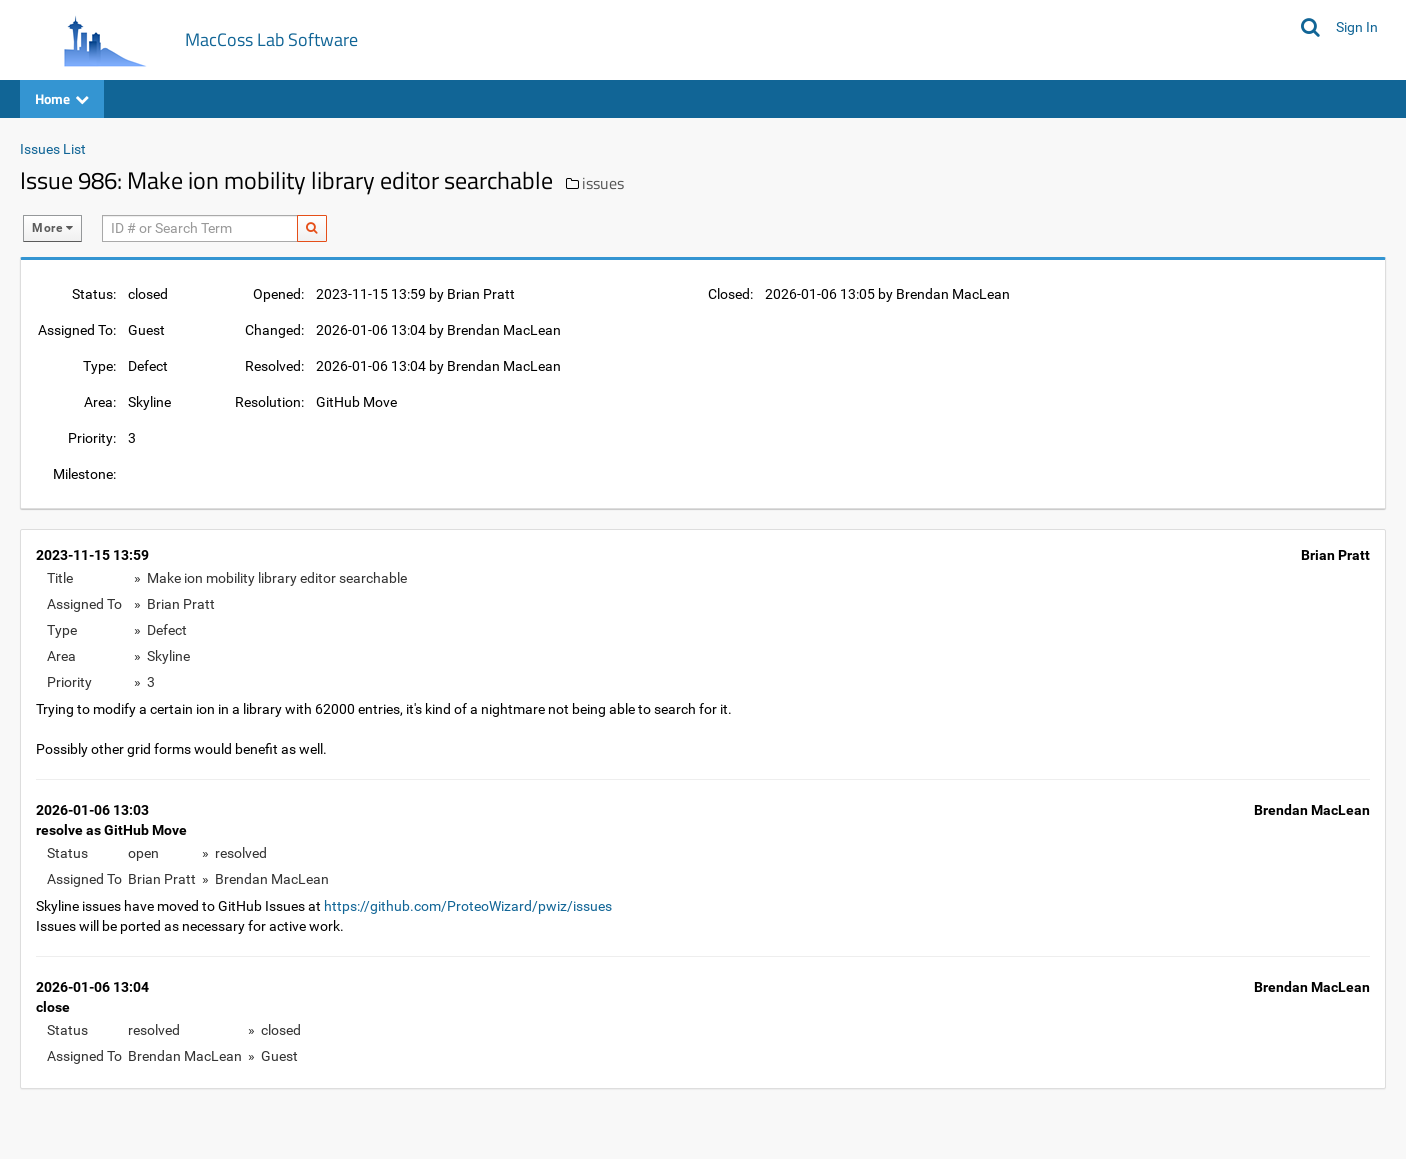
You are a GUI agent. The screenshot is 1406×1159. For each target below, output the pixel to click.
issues (603, 183)
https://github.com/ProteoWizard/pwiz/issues (468, 906)
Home (62, 98)
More (52, 228)
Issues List (53, 149)
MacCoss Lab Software (271, 39)
